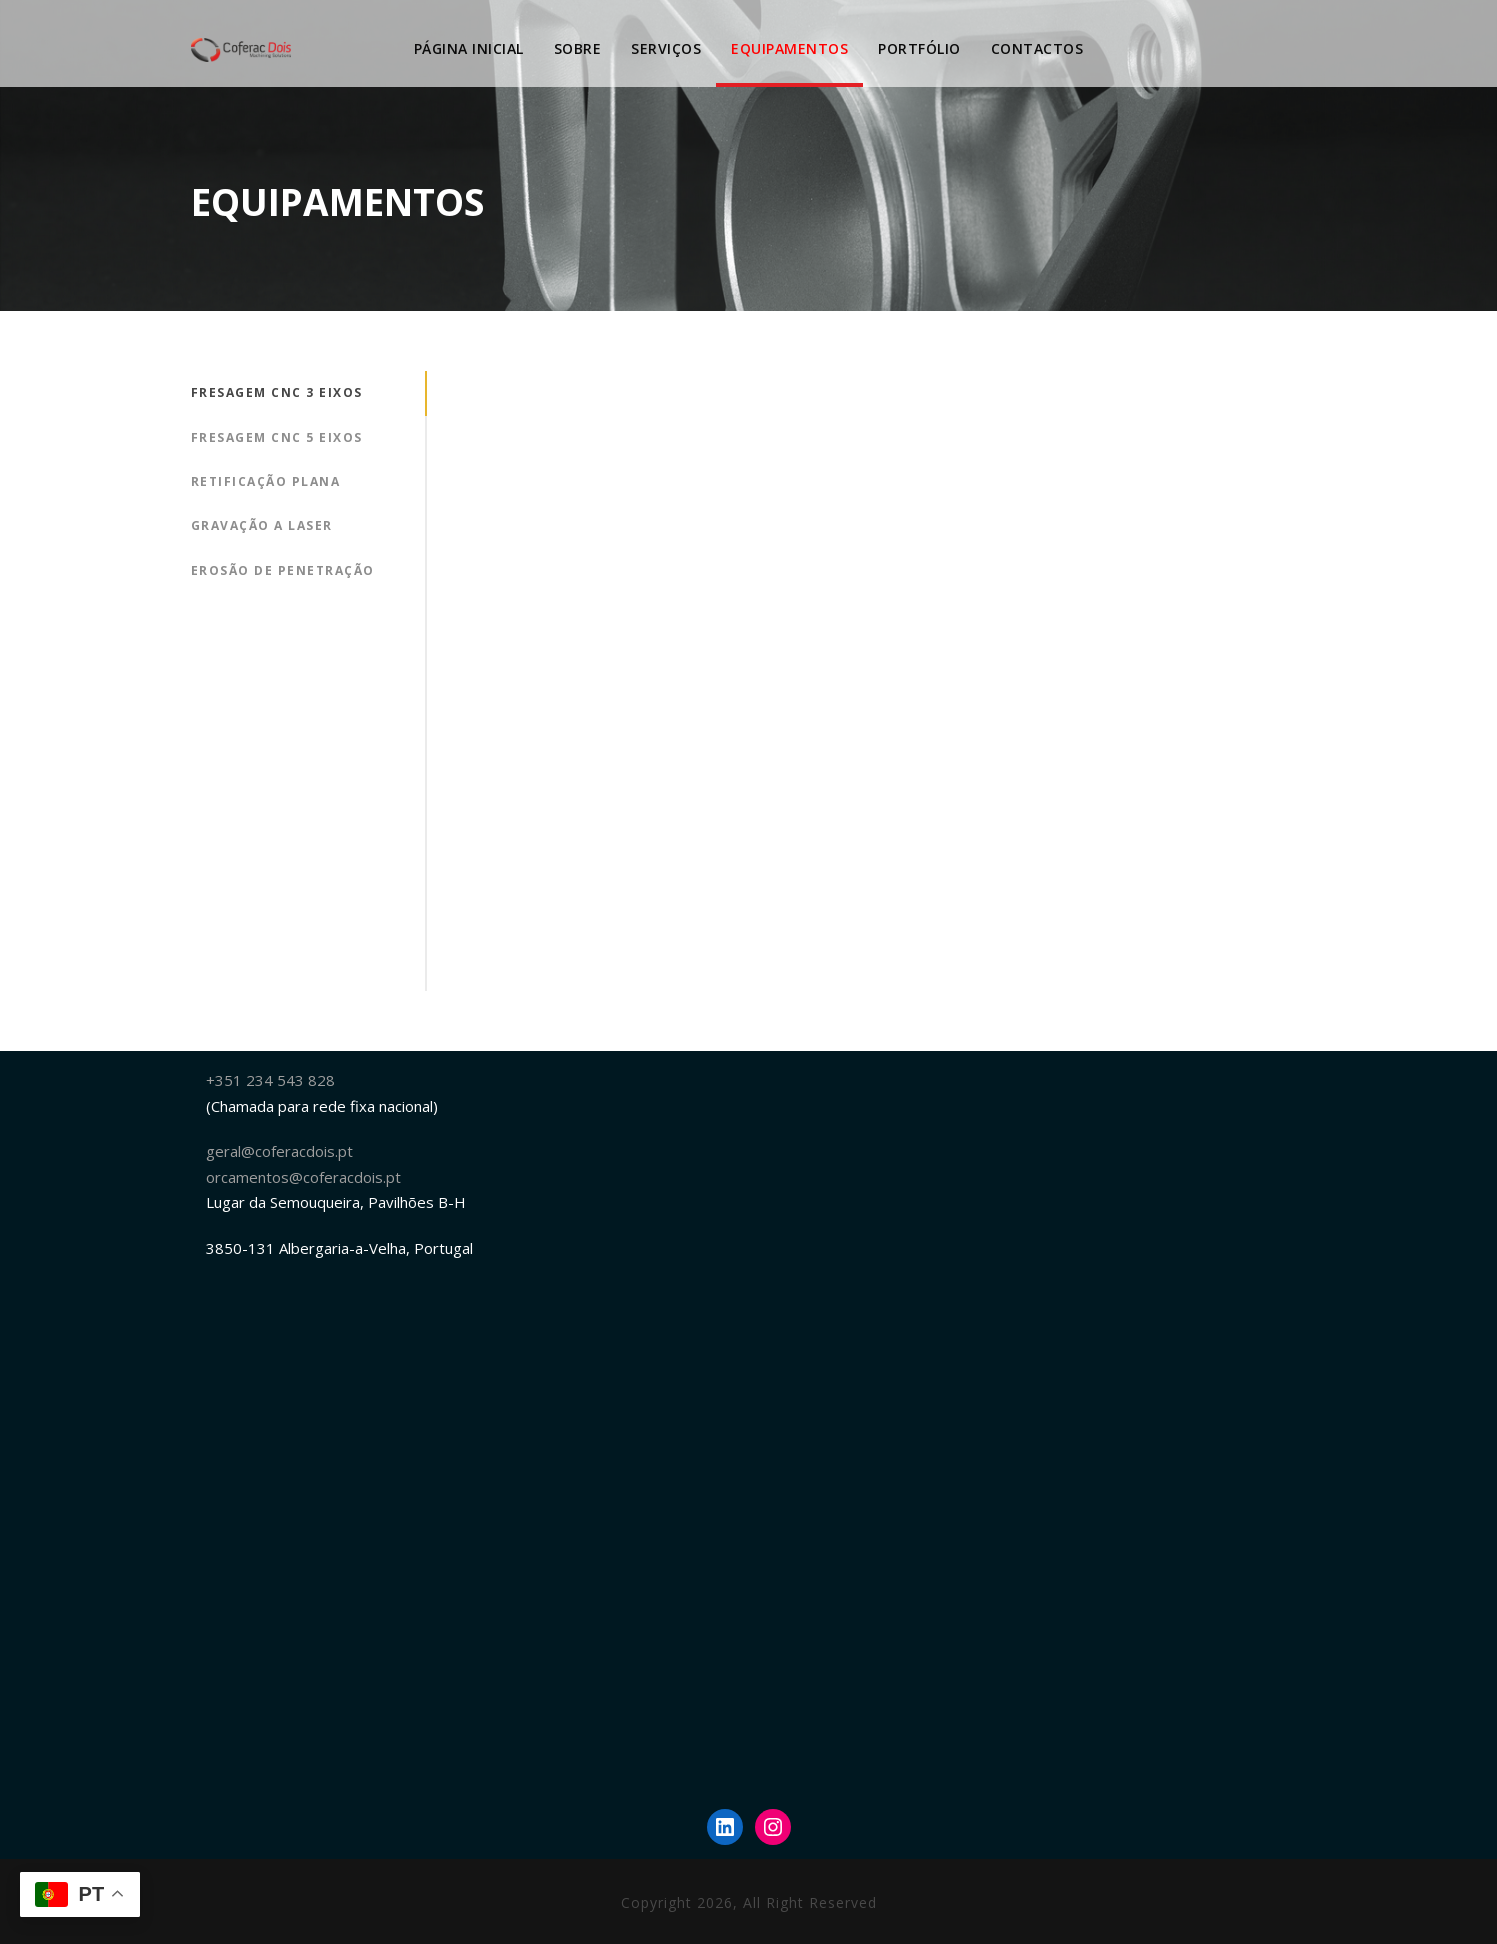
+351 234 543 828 (270, 1080)
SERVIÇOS (666, 48)
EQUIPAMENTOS (789, 48)
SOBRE (578, 48)
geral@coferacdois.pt (279, 1151)
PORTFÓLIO (919, 48)
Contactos (1037, 48)
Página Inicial (469, 48)
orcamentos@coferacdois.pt (303, 1177)
